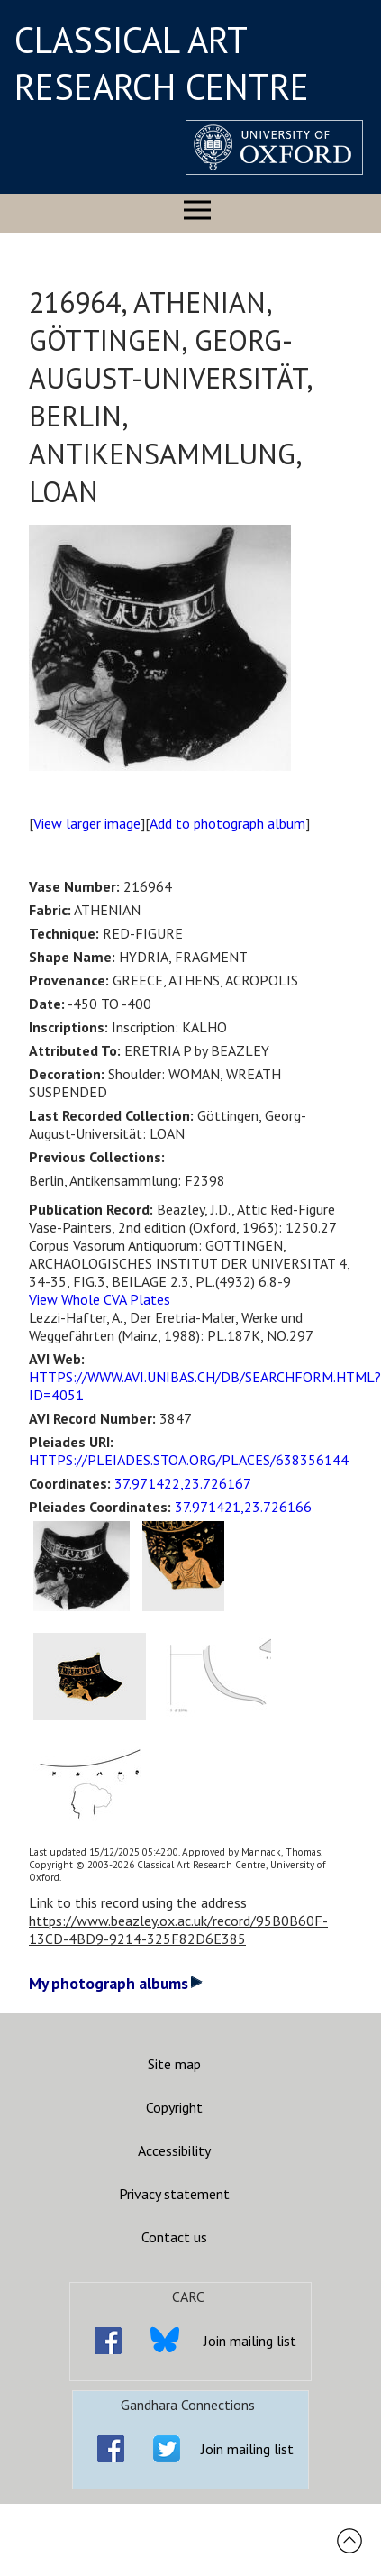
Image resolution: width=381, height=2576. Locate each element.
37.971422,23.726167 (182, 1483)
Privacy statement (174, 2194)
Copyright (174, 2107)
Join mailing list (250, 2341)
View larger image (87, 823)
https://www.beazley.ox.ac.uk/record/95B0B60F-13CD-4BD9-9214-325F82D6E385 (178, 1929)
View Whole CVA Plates (99, 1299)
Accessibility (174, 2150)
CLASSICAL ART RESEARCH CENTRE (161, 63)
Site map (174, 2064)
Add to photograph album (227, 823)
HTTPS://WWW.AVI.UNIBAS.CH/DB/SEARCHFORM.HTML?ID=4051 (205, 1386)
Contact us (174, 2237)
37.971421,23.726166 (243, 1507)
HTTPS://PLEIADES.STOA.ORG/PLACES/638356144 (189, 1460)
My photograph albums (116, 1983)
